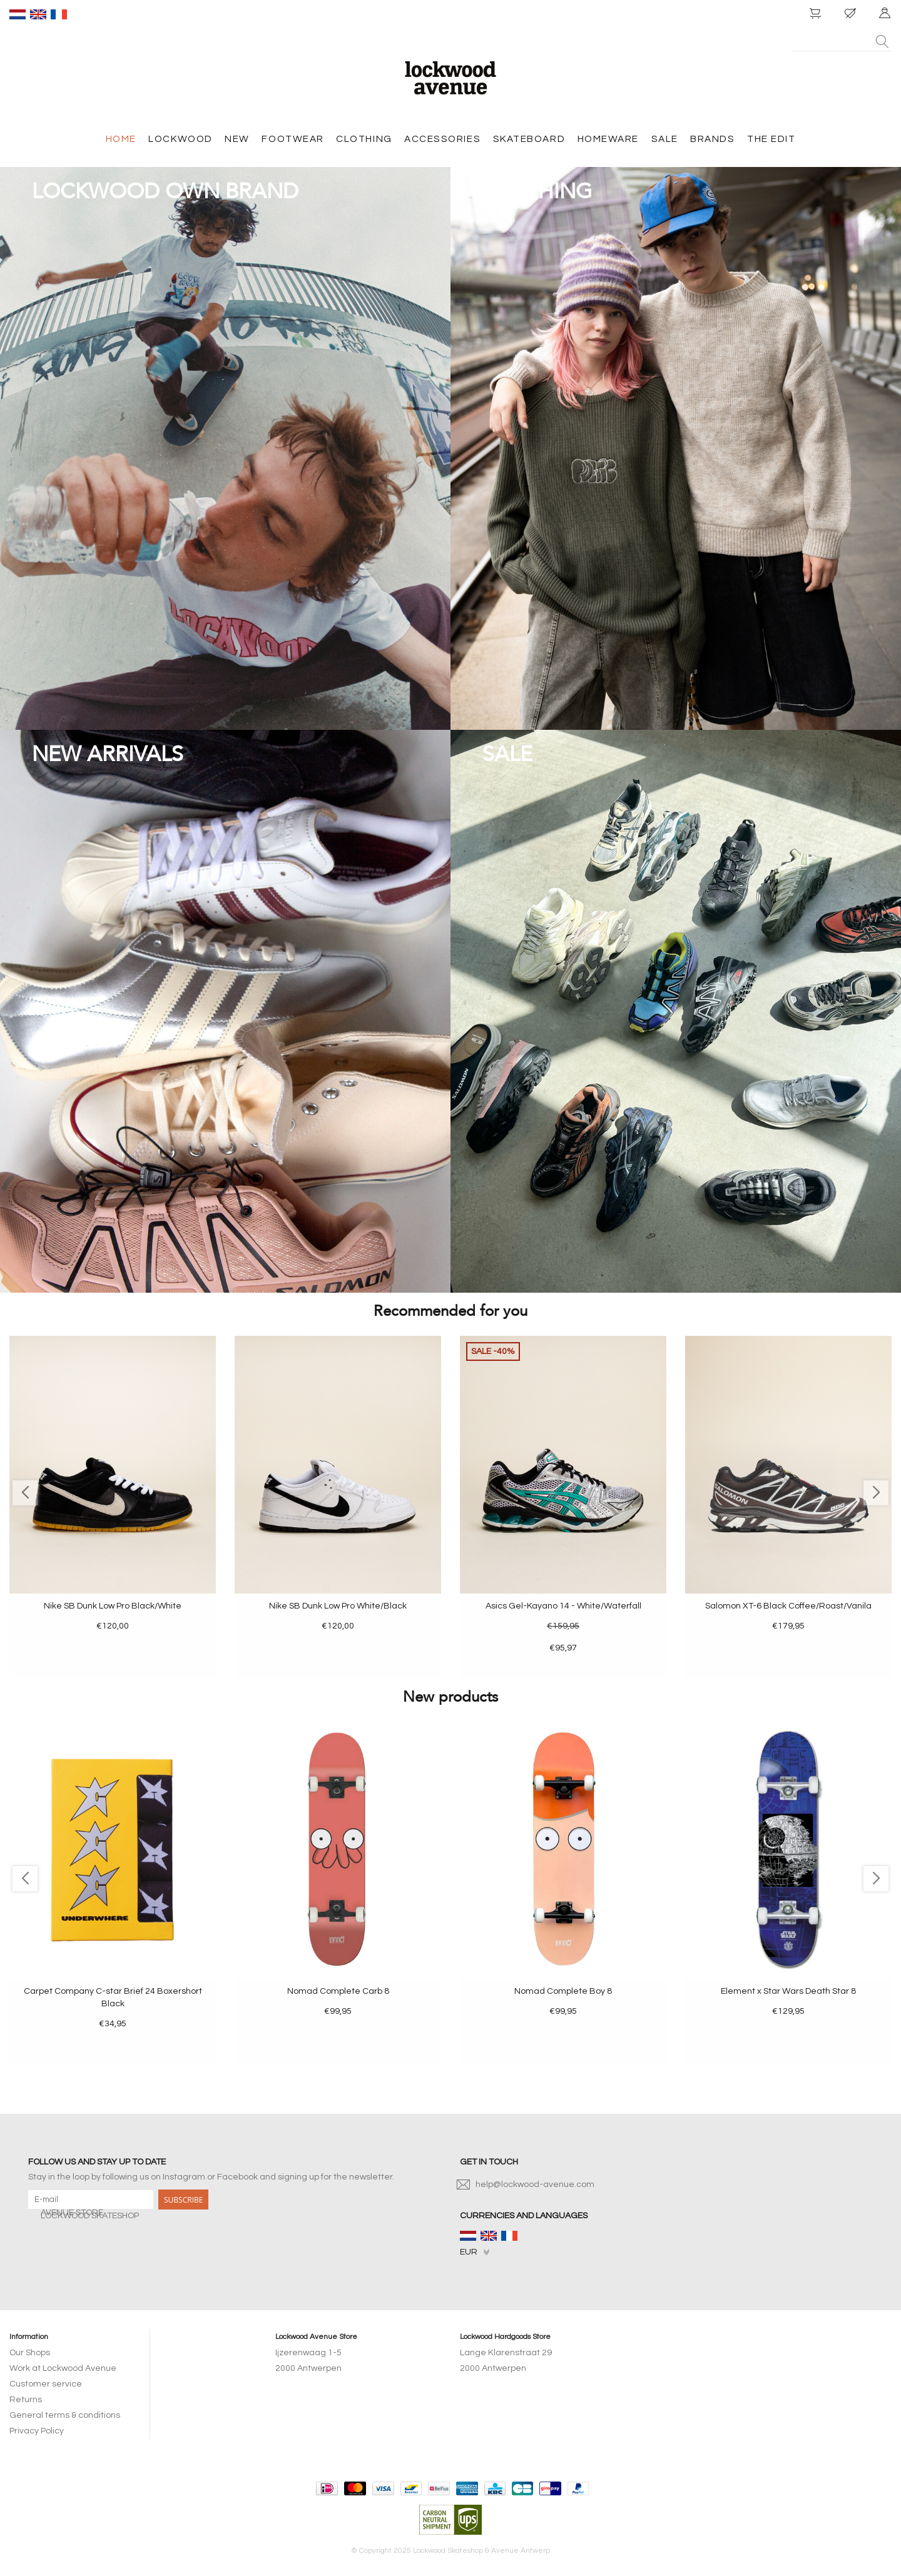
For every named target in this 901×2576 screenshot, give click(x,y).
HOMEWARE (608, 139)
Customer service (45, 2384)
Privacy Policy (36, 2431)
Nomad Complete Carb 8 (338, 1991)
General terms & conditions (64, 2415)
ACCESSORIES (442, 139)
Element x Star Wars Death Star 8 (788, 1991)
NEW (237, 139)
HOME (121, 139)
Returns (25, 2399)
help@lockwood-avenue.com (535, 2184)
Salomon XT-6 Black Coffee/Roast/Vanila (788, 1606)
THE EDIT (771, 139)
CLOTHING (364, 139)
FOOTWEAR (292, 139)
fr (59, 14)
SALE (664, 139)
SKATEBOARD (529, 139)
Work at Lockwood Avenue (62, 2368)
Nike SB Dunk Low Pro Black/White (112, 1606)
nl (17, 14)
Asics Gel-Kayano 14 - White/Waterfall (563, 1606)
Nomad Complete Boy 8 (563, 1991)
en (38, 14)
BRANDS (712, 139)
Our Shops (29, 2352)
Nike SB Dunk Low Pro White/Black (338, 1606)
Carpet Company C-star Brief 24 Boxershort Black (113, 1997)
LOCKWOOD (180, 139)
